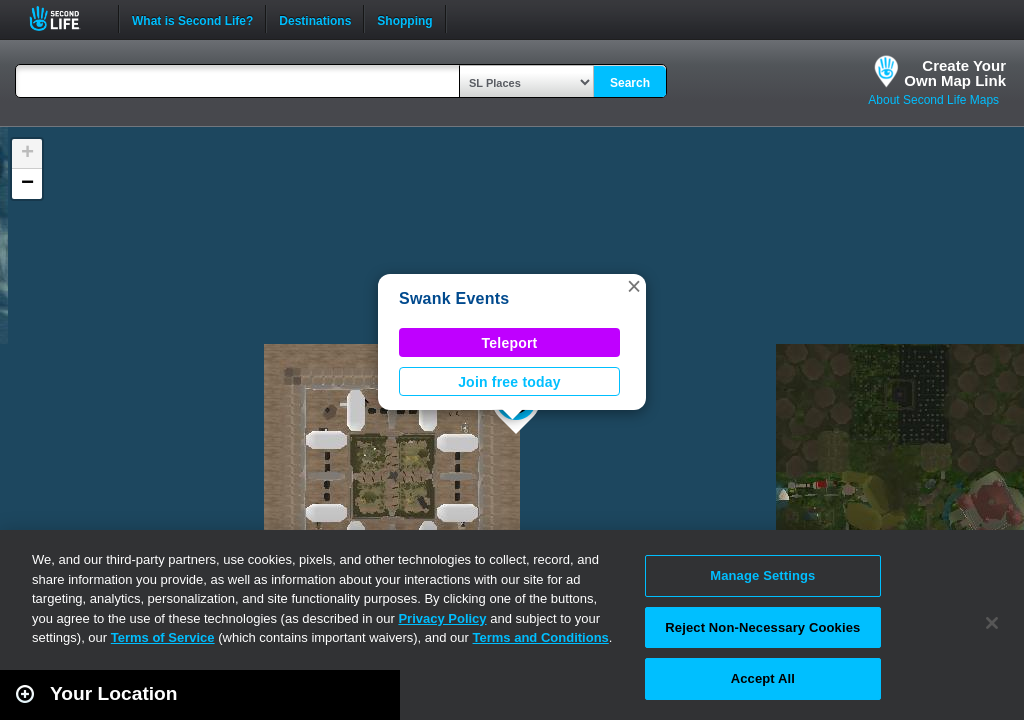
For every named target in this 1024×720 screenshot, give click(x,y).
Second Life (65, 18)
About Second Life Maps (933, 100)
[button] (634, 286)
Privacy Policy (442, 618)
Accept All (763, 678)
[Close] (992, 623)
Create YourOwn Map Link (955, 73)
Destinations (315, 19)
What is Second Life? (192, 19)
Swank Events (454, 298)
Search (630, 83)
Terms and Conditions (541, 637)
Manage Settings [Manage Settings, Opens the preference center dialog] (762, 575)
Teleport (510, 343)
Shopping (404, 19)
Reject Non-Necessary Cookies (762, 627)
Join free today (509, 382)
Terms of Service (163, 637)
